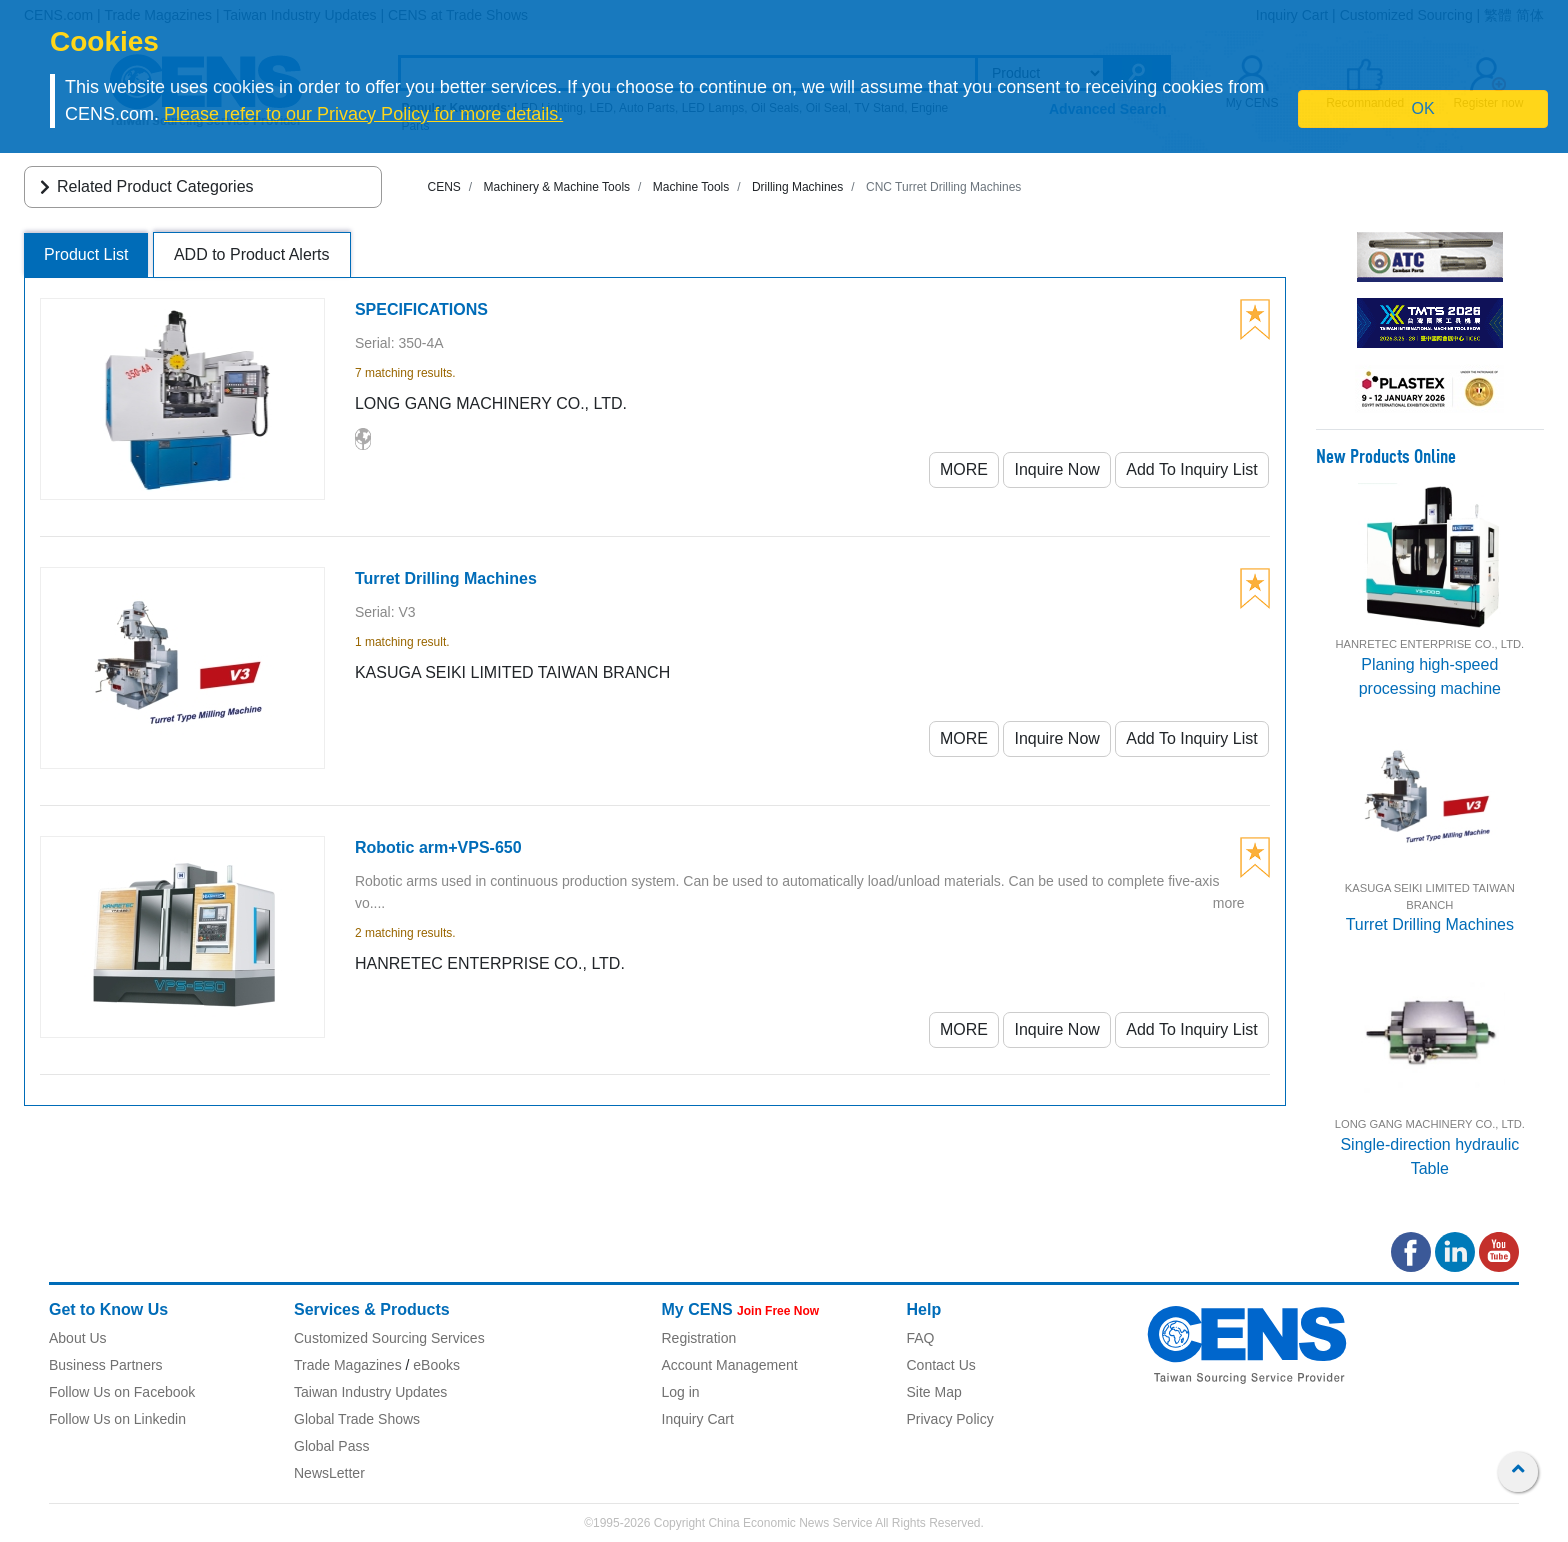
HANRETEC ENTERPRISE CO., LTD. (1429, 644)
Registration (699, 1338)
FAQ (921, 1338)
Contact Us (941, 1365)
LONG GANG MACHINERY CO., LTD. (1430, 1124)
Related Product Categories (143, 186)
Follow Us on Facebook (122, 1392)
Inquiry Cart (698, 1419)
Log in (681, 1392)
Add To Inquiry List (1191, 469)
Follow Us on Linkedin (117, 1419)
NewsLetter (329, 1473)
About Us (78, 1338)
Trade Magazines (348, 1365)
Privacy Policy (950, 1419)
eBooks (436, 1365)
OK (1423, 108)
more (1229, 903)
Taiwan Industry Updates (370, 1392)
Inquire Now (1056, 469)
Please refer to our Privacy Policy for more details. (363, 114)
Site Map (934, 1392)
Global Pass (331, 1446)
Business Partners (106, 1365)
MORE (964, 469)
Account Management (730, 1365)
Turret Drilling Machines (1430, 924)
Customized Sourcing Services (389, 1338)
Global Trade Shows (357, 1419)
